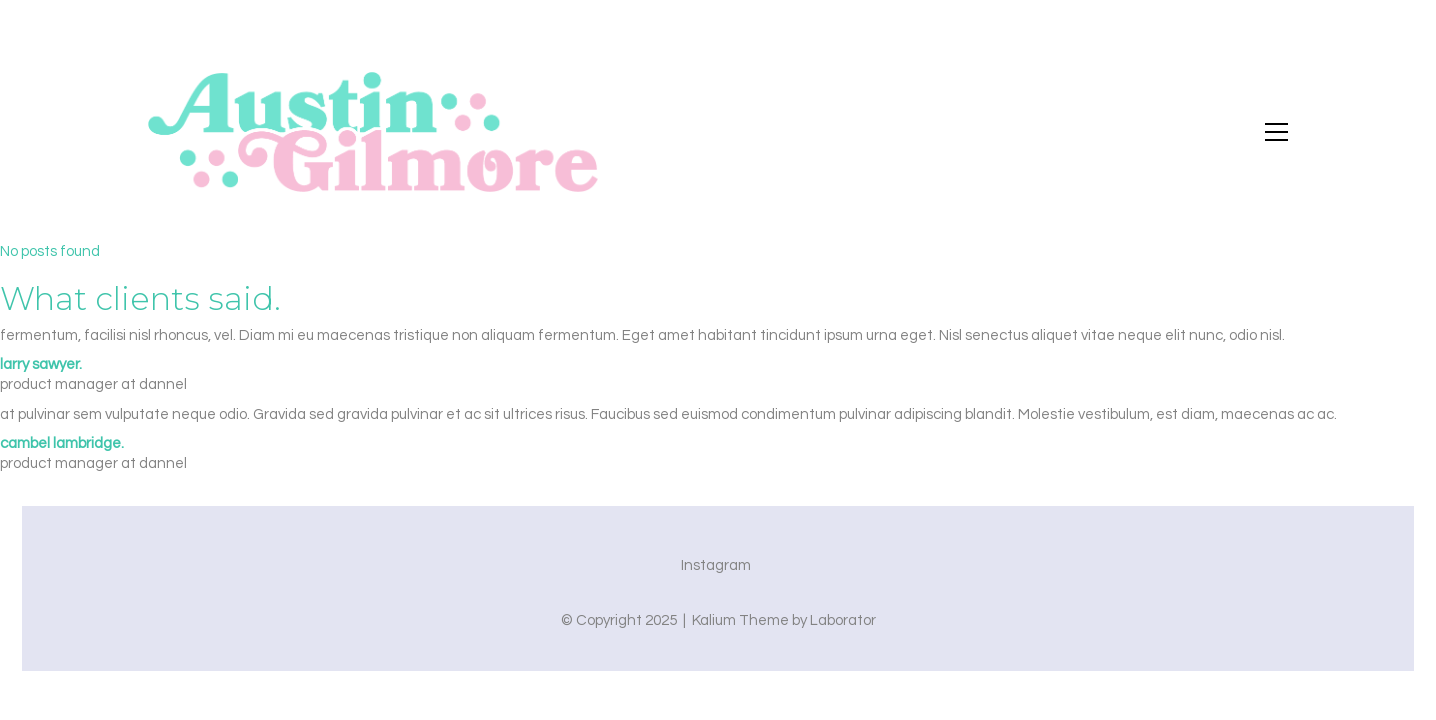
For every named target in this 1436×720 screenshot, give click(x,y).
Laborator (843, 620)
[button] (1276, 132)
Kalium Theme (740, 620)
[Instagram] (716, 566)
